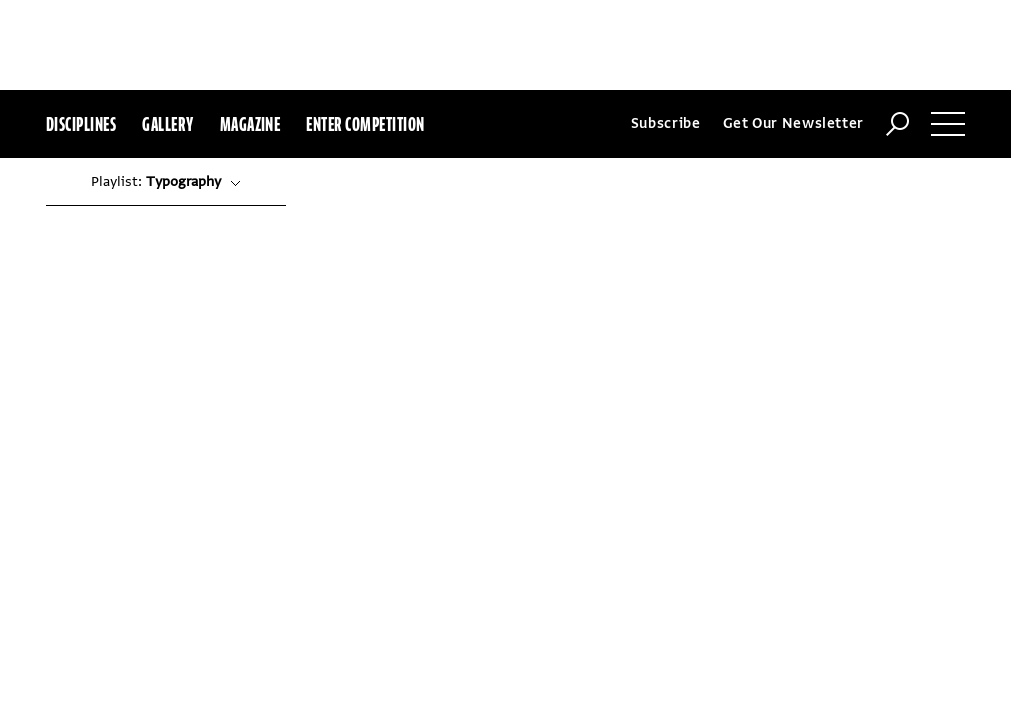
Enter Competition (365, 34)
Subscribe (666, 33)
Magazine (250, 34)
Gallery (167, 34)
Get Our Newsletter (794, 33)
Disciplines (81, 34)
